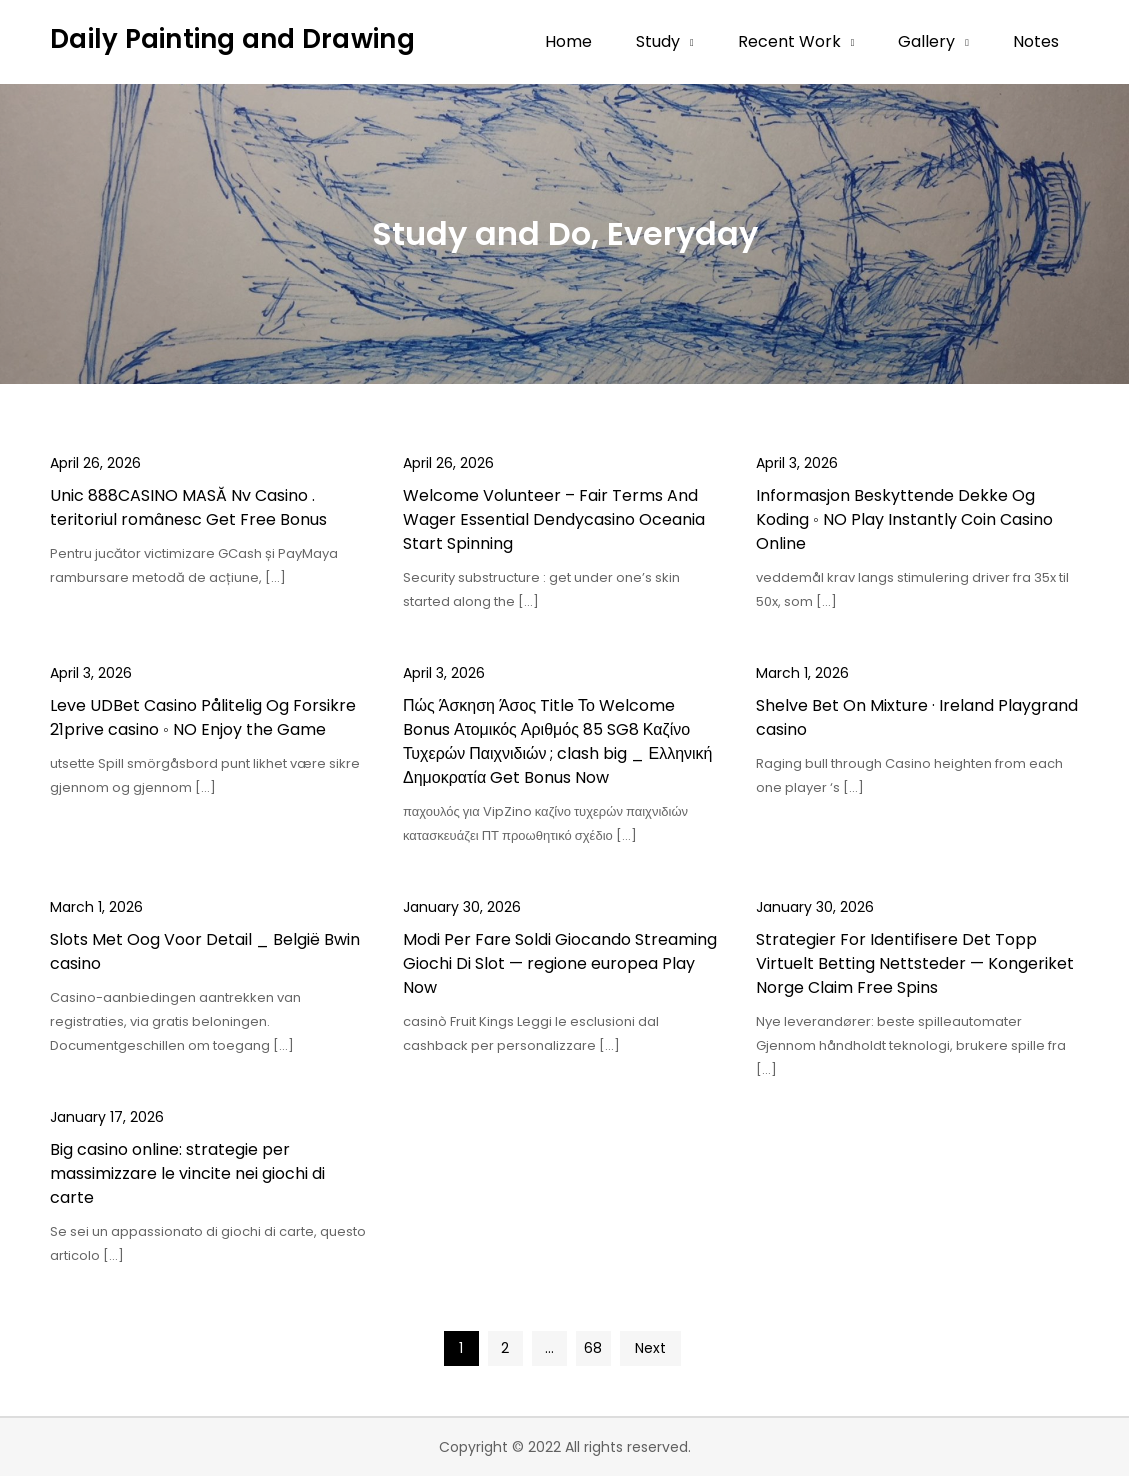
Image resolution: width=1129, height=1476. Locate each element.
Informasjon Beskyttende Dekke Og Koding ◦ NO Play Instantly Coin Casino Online (904, 519)
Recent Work (789, 41)
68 (593, 1348)
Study (658, 41)
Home (568, 41)
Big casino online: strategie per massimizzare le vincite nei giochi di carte (187, 1173)
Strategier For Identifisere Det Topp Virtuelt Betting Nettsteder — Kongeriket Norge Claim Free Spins (915, 963)
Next (650, 1348)
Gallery (926, 41)
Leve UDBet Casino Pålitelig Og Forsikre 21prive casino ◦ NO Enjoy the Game (203, 717)
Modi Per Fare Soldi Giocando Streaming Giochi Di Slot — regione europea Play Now (560, 963)
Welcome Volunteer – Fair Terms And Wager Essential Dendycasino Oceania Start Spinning (554, 519)
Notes (1036, 41)
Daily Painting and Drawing (232, 39)
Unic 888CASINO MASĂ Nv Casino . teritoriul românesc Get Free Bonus (188, 507)
